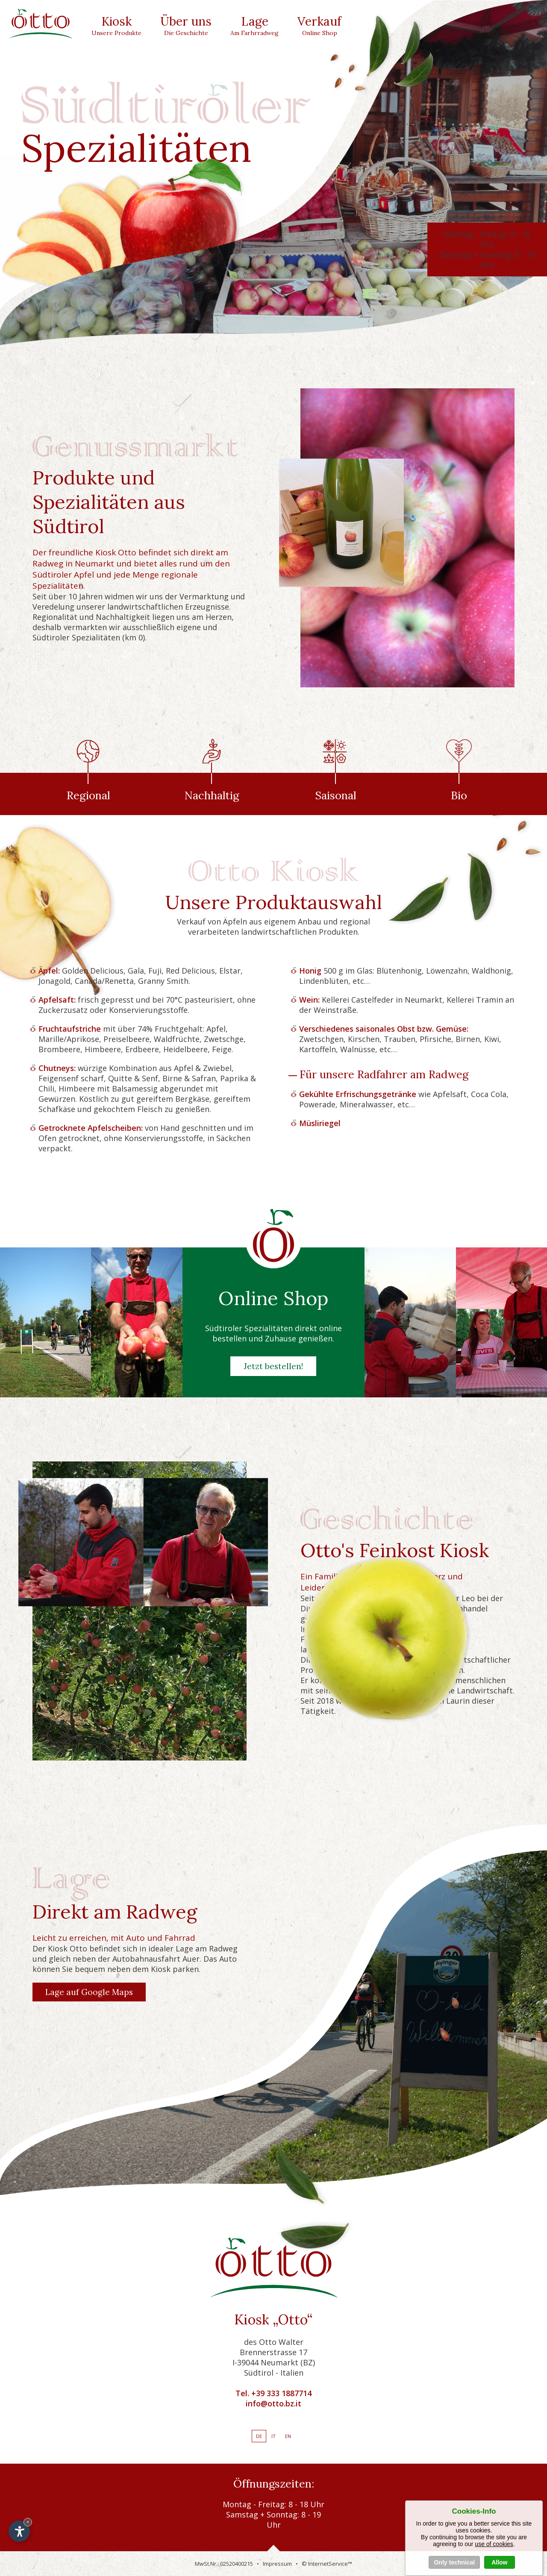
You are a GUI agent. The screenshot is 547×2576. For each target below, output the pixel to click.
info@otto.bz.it (273, 2403)
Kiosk (116, 23)
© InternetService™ (327, 2563)
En (288, 2436)
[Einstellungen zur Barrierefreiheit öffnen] (19, 2531)
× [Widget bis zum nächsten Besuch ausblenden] (27, 2522)
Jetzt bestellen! (273, 1366)
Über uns (186, 23)
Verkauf (319, 23)
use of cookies (494, 2569)
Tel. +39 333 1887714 (273, 2393)
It (273, 2436)
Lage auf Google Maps (89, 1992)
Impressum (277, 2563)
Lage (254, 23)
